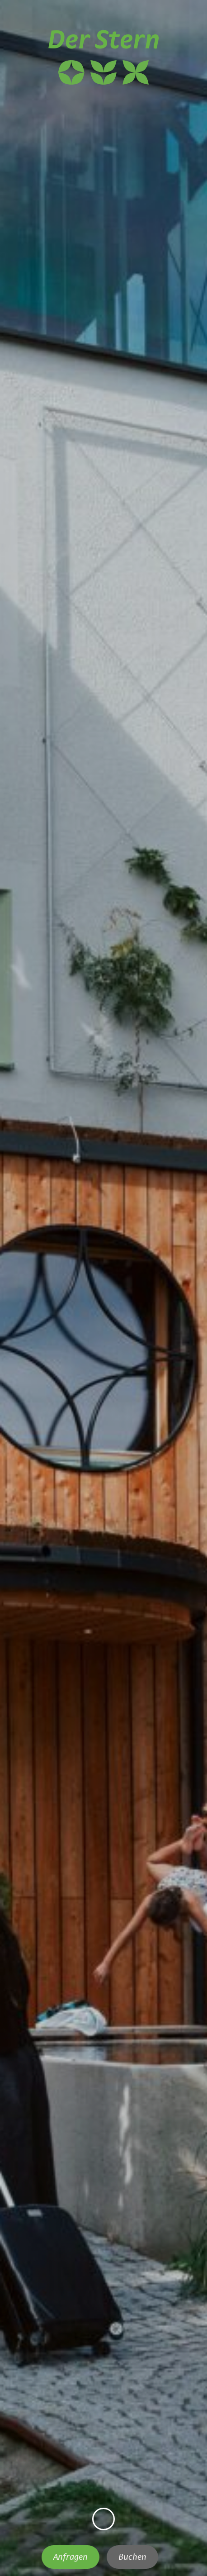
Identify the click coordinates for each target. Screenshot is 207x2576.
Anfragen (70, 2557)
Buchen (132, 2557)
